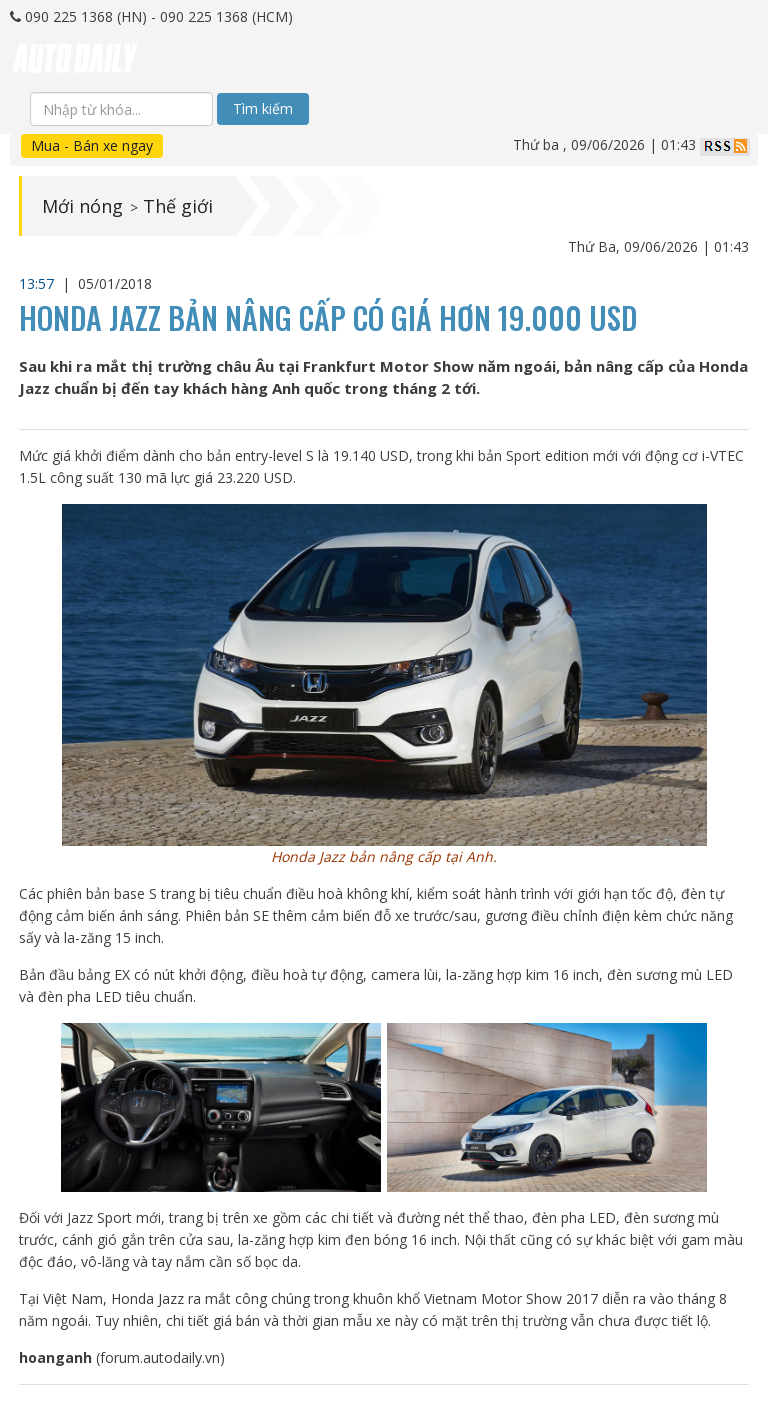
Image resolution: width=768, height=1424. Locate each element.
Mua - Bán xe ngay (92, 145)
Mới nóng (82, 206)
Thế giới (178, 206)
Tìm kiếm (263, 108)
